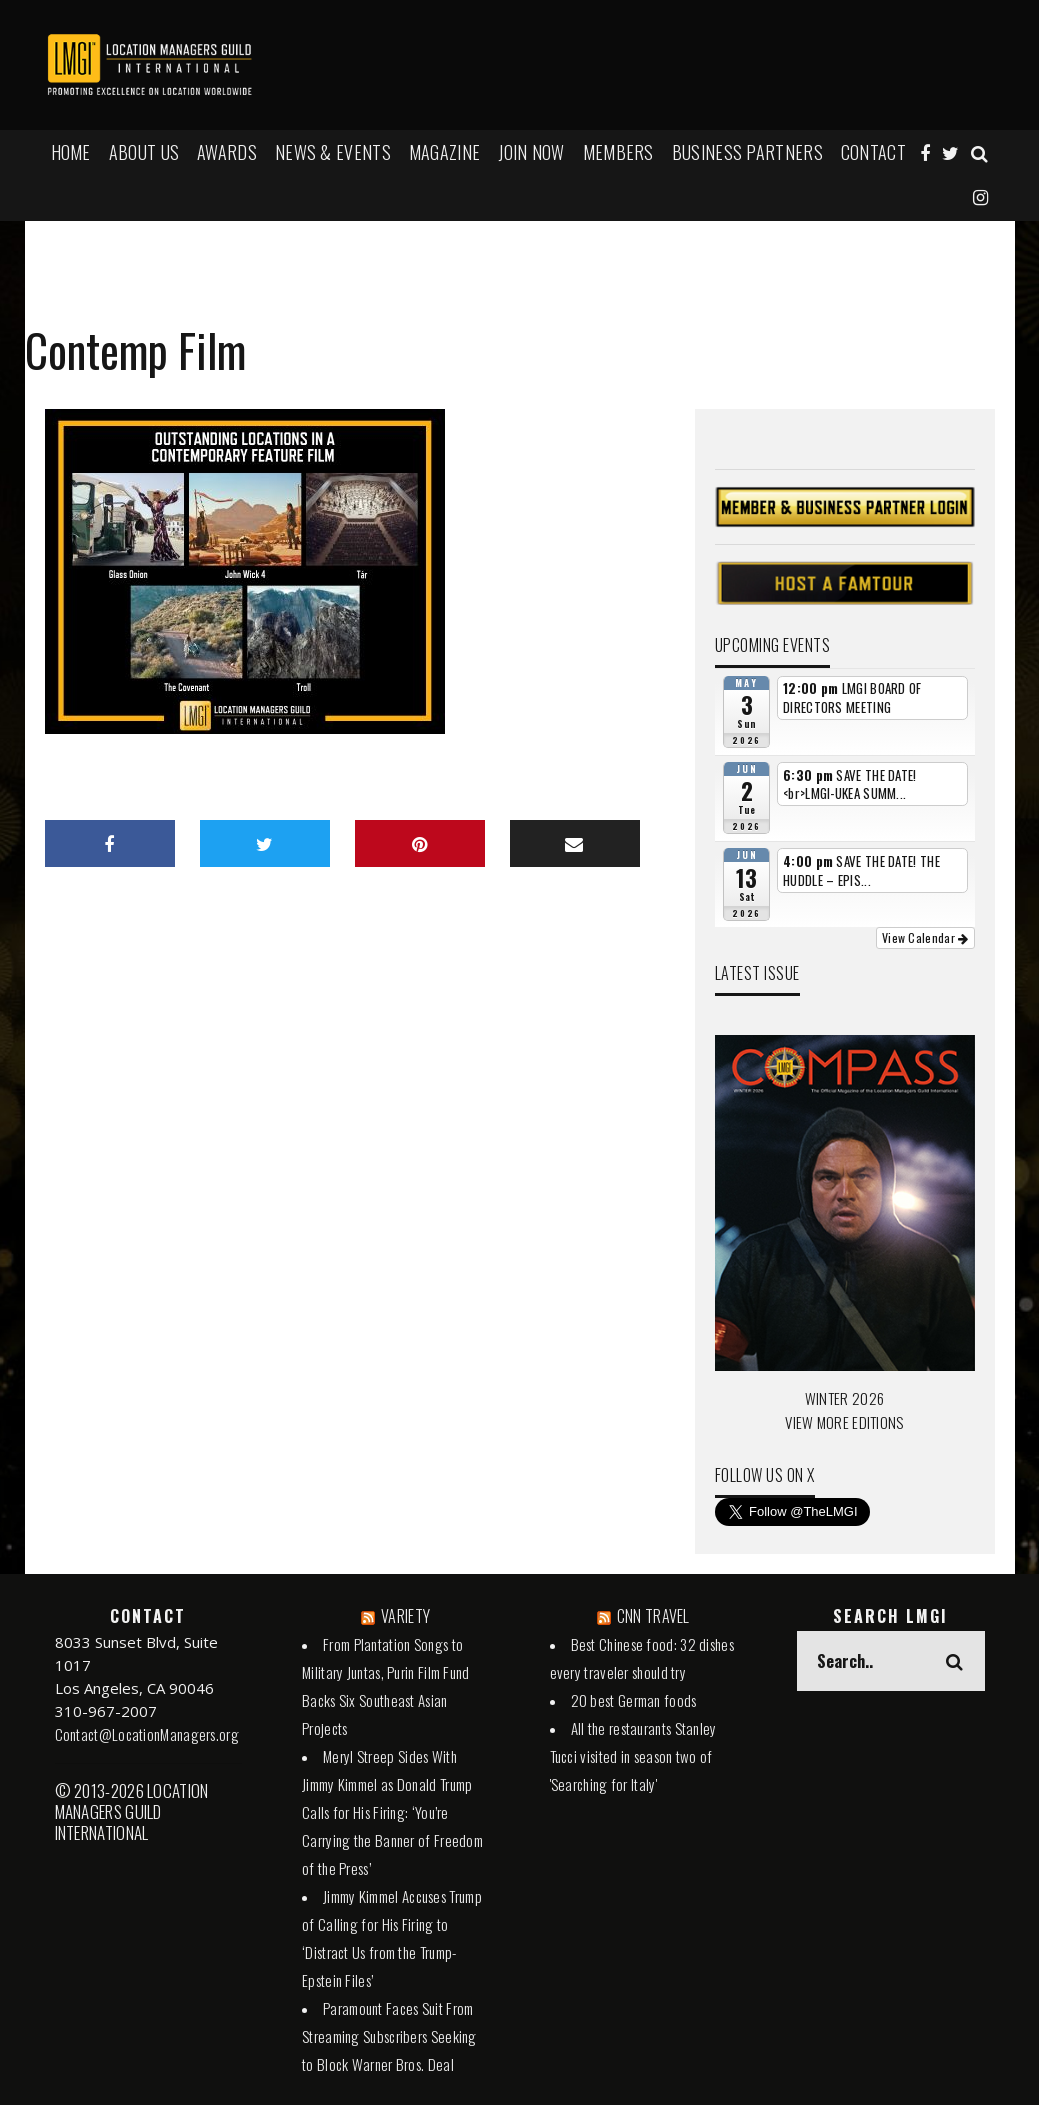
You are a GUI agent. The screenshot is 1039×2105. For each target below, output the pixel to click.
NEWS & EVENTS (333, 152)
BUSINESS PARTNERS (747, 152)
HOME (71, 152)
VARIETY (405, 1616)
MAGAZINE (444, 152)
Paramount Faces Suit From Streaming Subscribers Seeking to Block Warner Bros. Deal (389, 2036)
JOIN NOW (531, 152)
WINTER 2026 (844, 1398)
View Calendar (925, 937)
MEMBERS (618, 152)
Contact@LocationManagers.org (147, 1734)
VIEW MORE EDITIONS (844, 1422)
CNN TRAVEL (653, 1616)
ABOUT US (144, 152)
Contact (873, 152)
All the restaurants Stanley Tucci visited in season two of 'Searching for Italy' (633, 1756)
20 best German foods (634, 1700)
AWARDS (227, 152)
